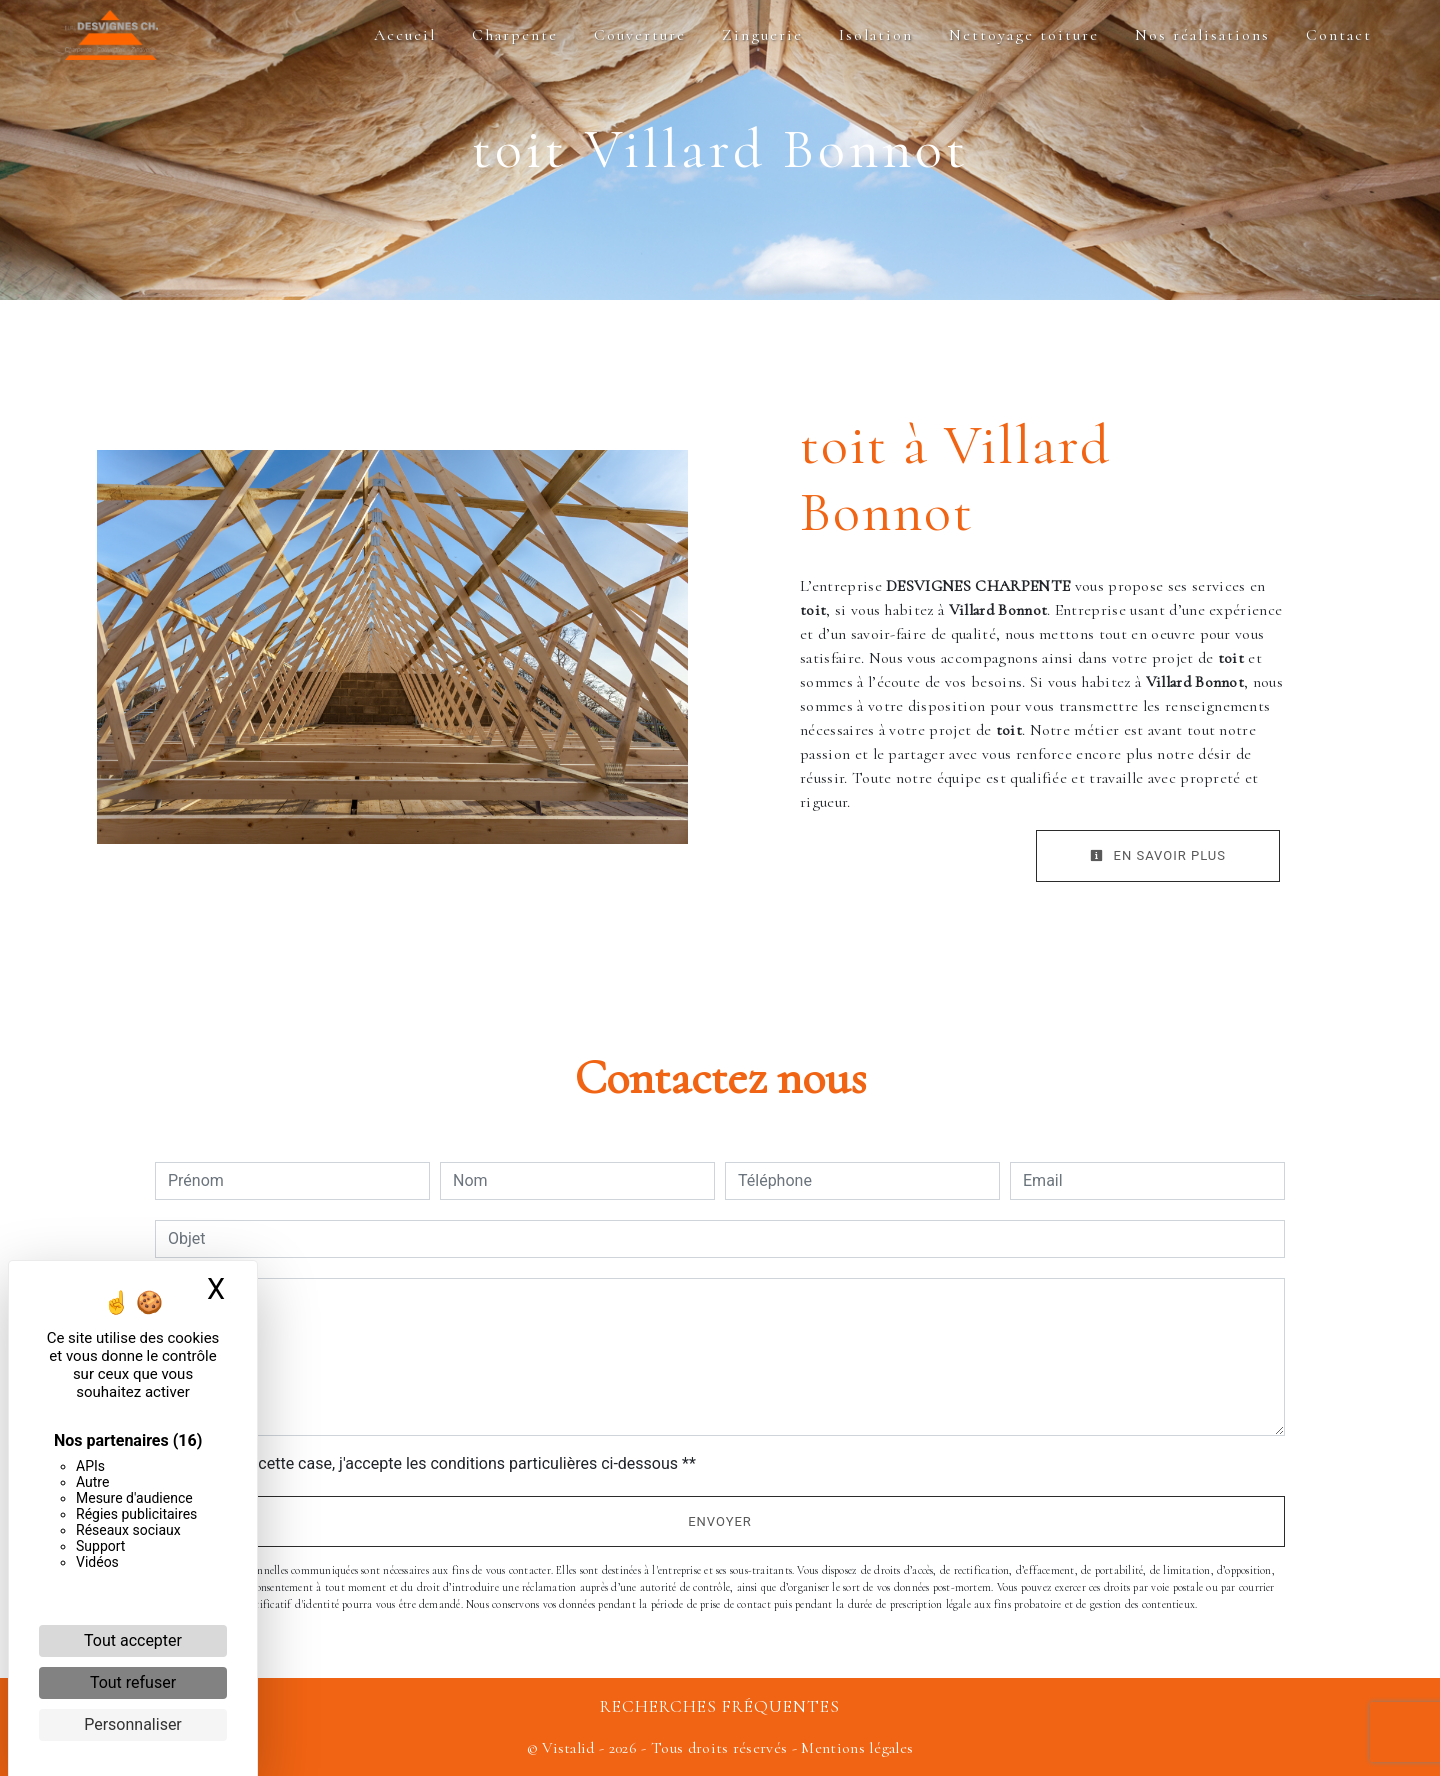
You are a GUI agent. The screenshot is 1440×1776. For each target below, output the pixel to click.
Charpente (515, 35)
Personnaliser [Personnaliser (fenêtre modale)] (133, 1724)
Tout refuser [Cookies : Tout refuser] (133, 1682)
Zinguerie (762, 35)
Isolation (876, 35)
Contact (1339, 35)
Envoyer (720, 1521)
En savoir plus (1158, 855)
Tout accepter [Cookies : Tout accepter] (133, 1640)
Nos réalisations (1202, 35)
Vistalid (568, 1748)
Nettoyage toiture (1024, 35)
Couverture (640, 35)
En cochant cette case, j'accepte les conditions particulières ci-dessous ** (435, 1463)
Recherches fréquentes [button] (720, 1706)
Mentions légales (855, 1748)
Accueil (405, 35)
